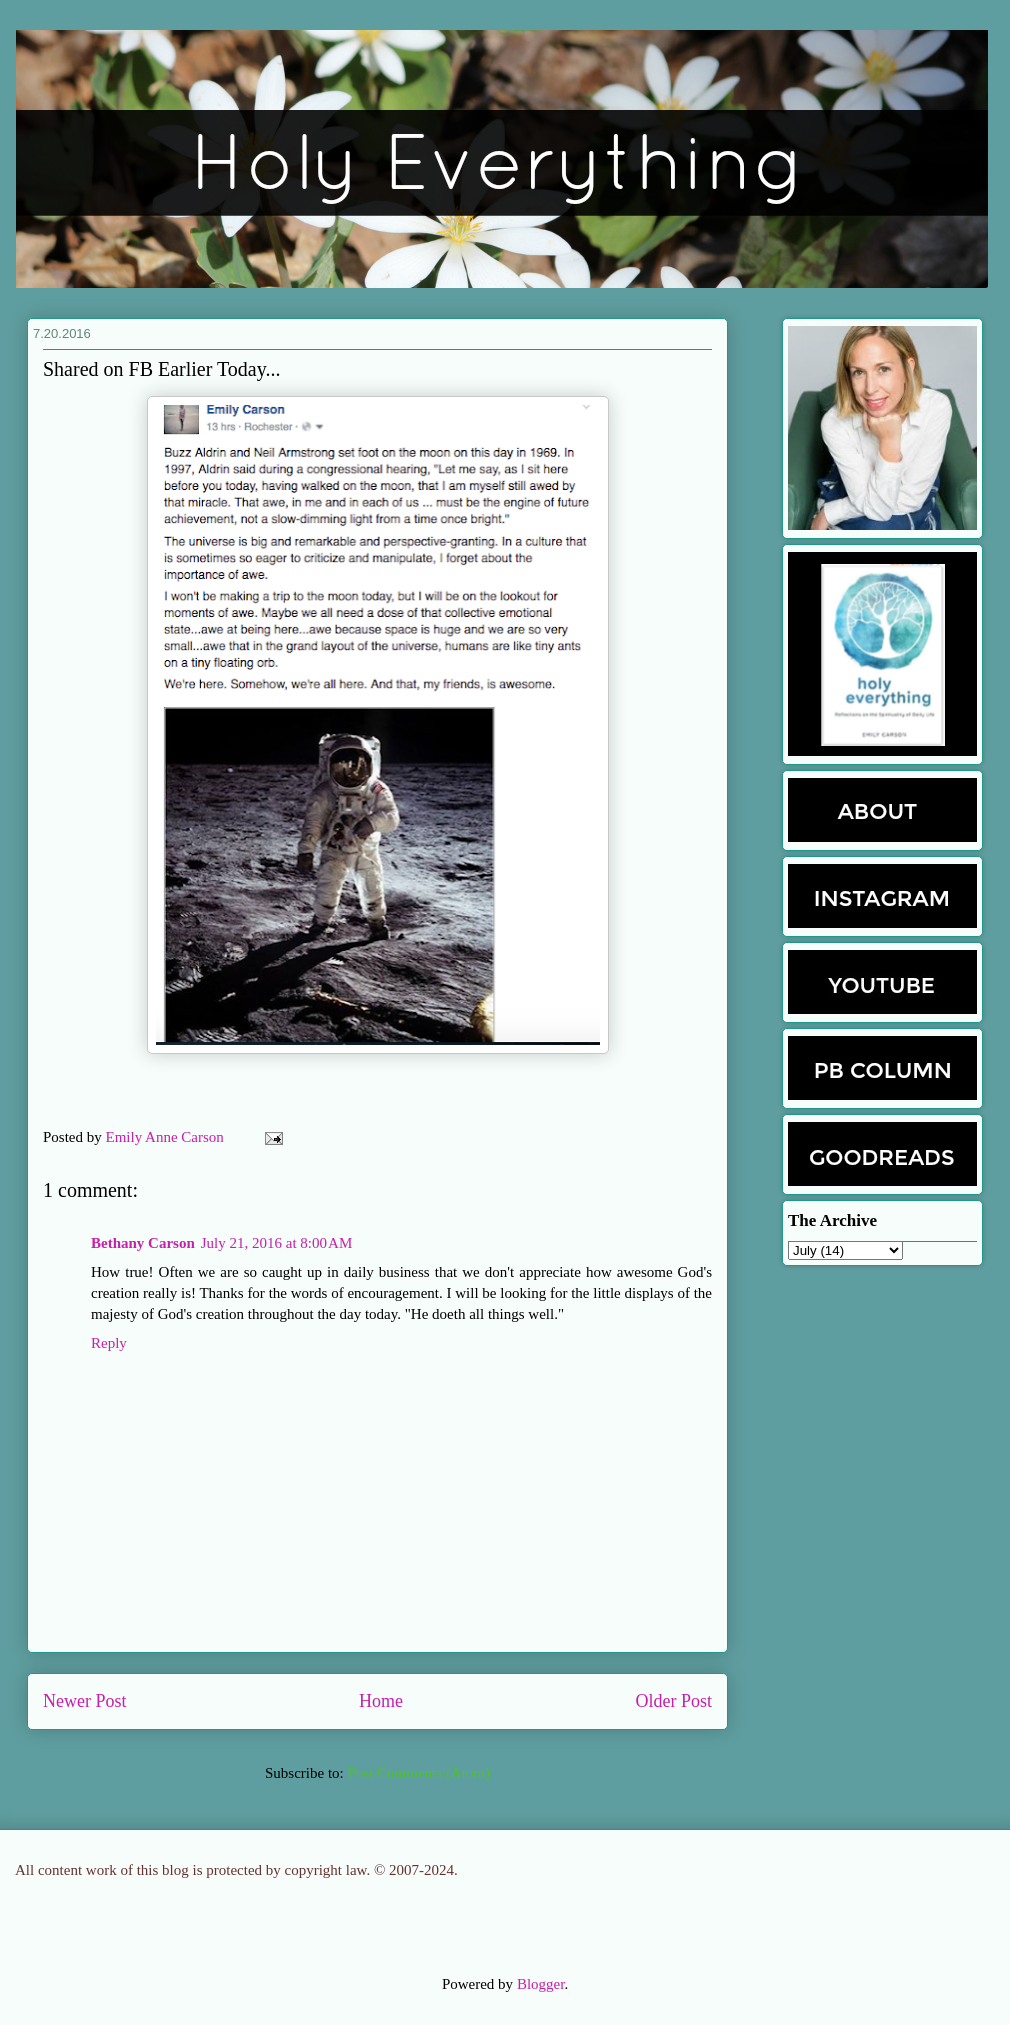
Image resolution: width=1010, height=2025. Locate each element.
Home (381, 1701)
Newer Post (85, 1701)
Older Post (674, 1701)
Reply (109, 1343)
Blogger (541, 1984)
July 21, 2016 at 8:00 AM (276, 1243)
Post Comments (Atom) (418, 1773)
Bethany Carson (143, 1243)
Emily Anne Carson (167, 1137)
